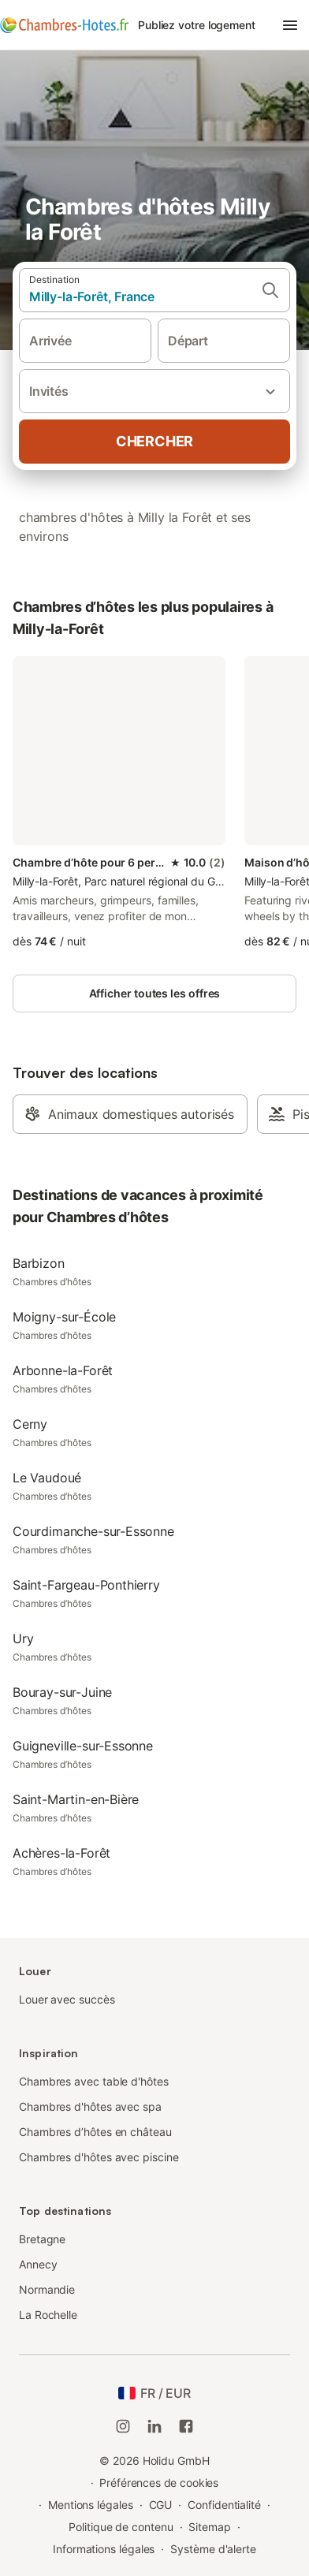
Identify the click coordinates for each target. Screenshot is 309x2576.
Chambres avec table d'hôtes (94, 2081)
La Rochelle (48, 2314)
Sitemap (209, 2526)
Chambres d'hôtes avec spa (90, 2106)
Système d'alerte (213, 2548)
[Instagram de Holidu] (123, 2426)
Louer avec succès (67, 1999)
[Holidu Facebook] (186, 2426)
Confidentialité (224, 2504)
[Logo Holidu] (64, 25)
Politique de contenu (121, 2526)
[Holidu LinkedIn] (154, 2426)
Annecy (38, 2264)
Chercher (154, 441)
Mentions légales (90, 2504)
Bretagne (42, 2239)
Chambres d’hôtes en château (95, 2131)
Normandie (47, 2289)
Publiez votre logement (196, 25)
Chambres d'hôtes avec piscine (99, 2157)
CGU (161, 2504)
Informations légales (103, 2548)
